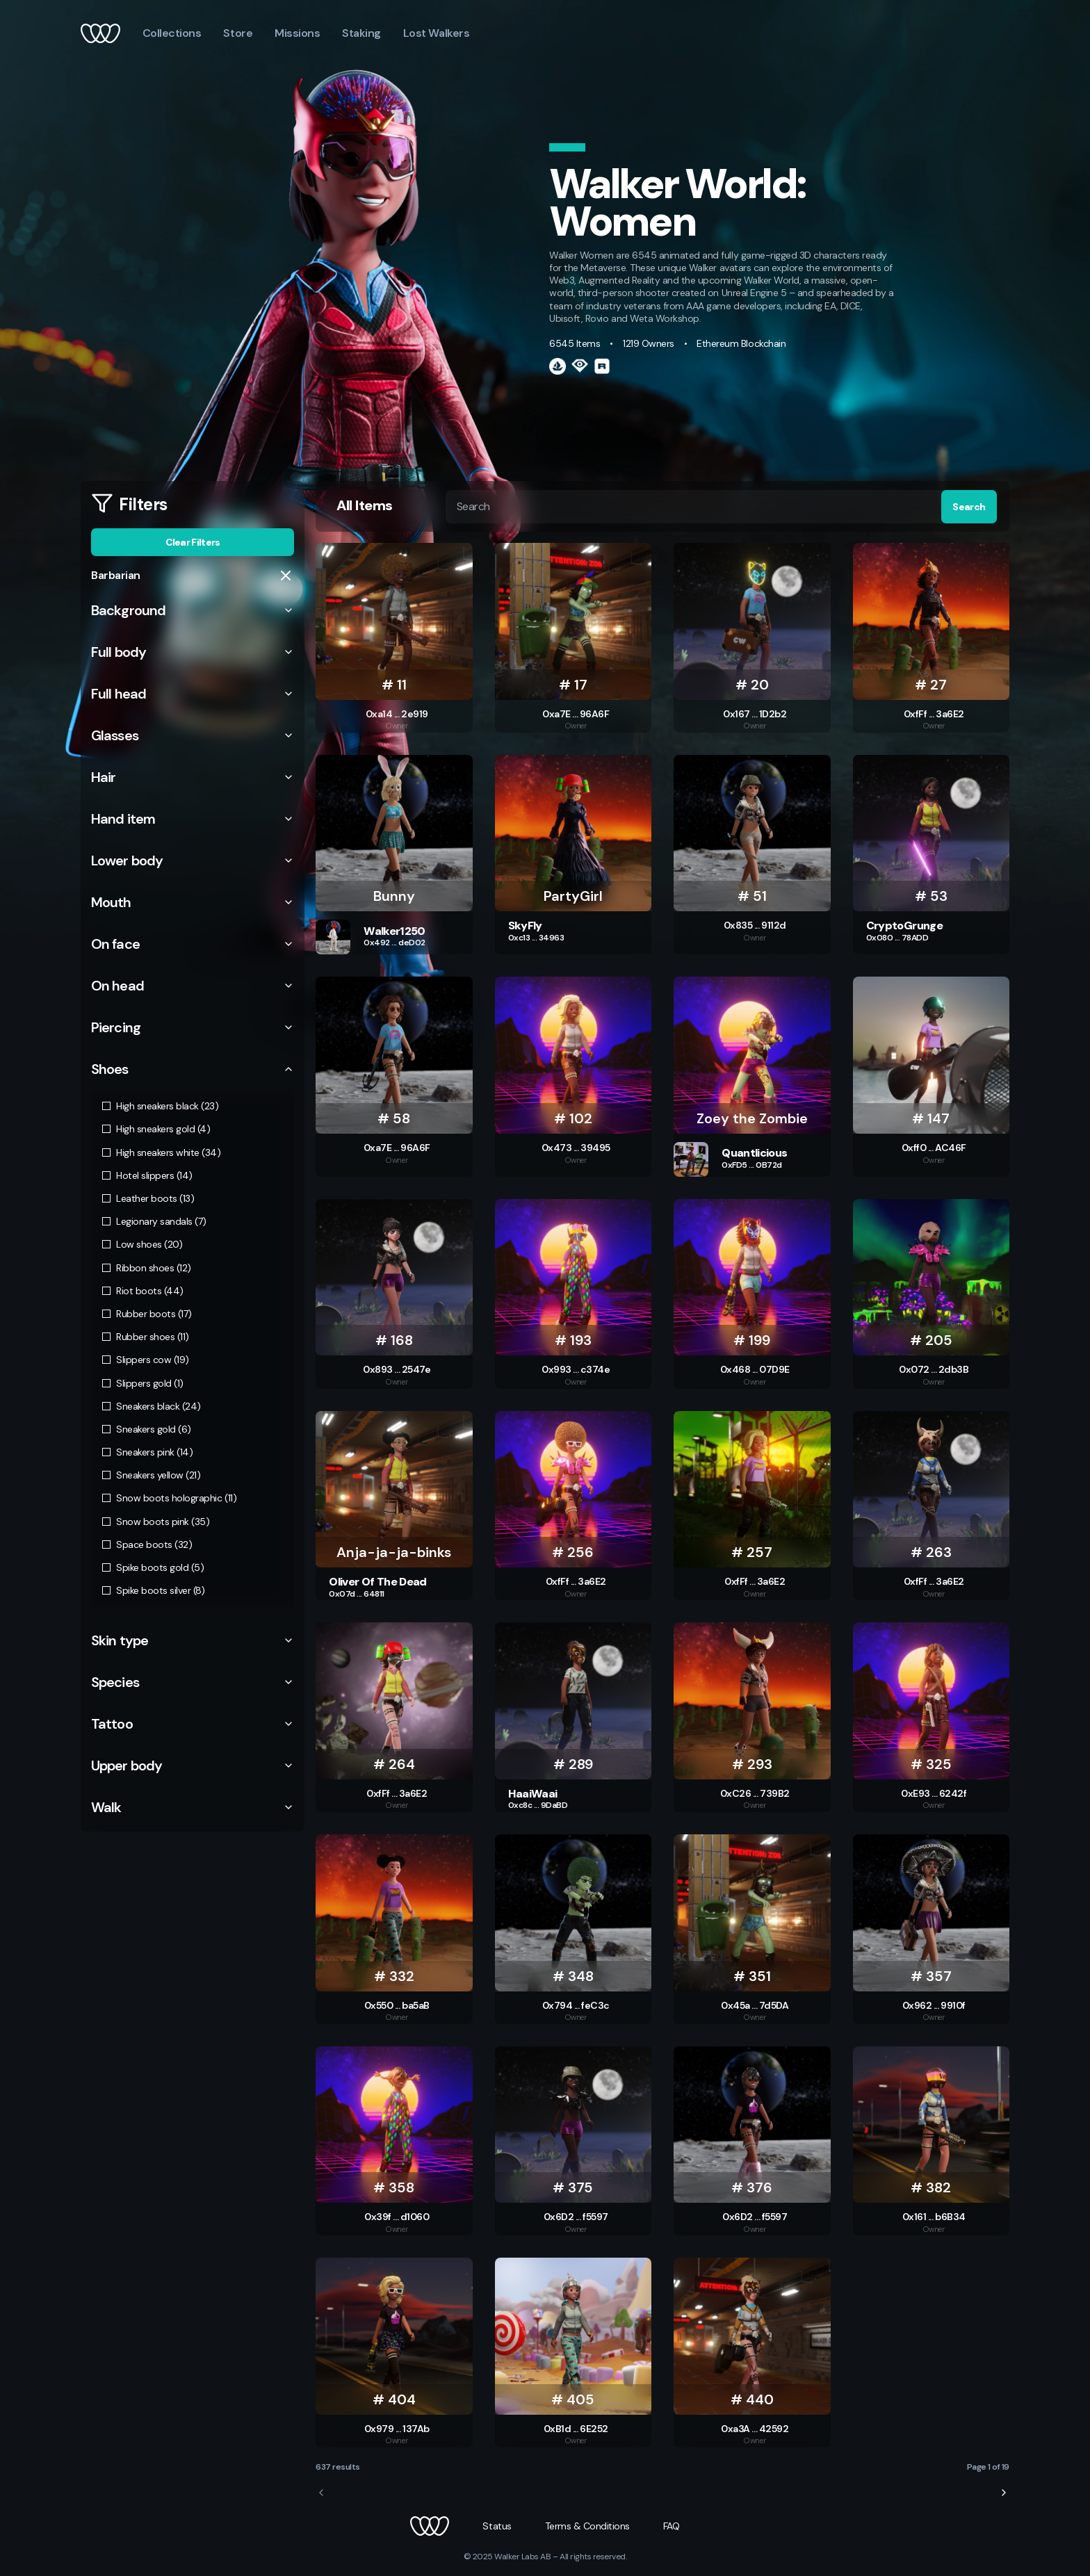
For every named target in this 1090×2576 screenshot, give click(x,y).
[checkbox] (106, 1106)
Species (192, 1682)
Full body (192, 652)
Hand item (192, 819)
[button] (429, 2526)
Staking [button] (361, 33)
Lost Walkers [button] (436, 33)
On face (192, 944)
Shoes (192, 1069)
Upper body (192, 1765)
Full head (192, 694)
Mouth (192, 902)
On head (192, 986)
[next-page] (1003, 2492)
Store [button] (237, 33)
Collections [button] (172, 33)
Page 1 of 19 (988, 2466)
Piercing (192, 1027)
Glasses (192, 735)
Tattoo (192, 1724)
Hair (192, 777)
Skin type (192, 1640)
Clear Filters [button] (192, 542)
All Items (364, 505)
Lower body (192, 860)
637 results (338, 2466)
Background (192, 610)
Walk (192, 1807)
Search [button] (968, 506)
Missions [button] (297, 33)
